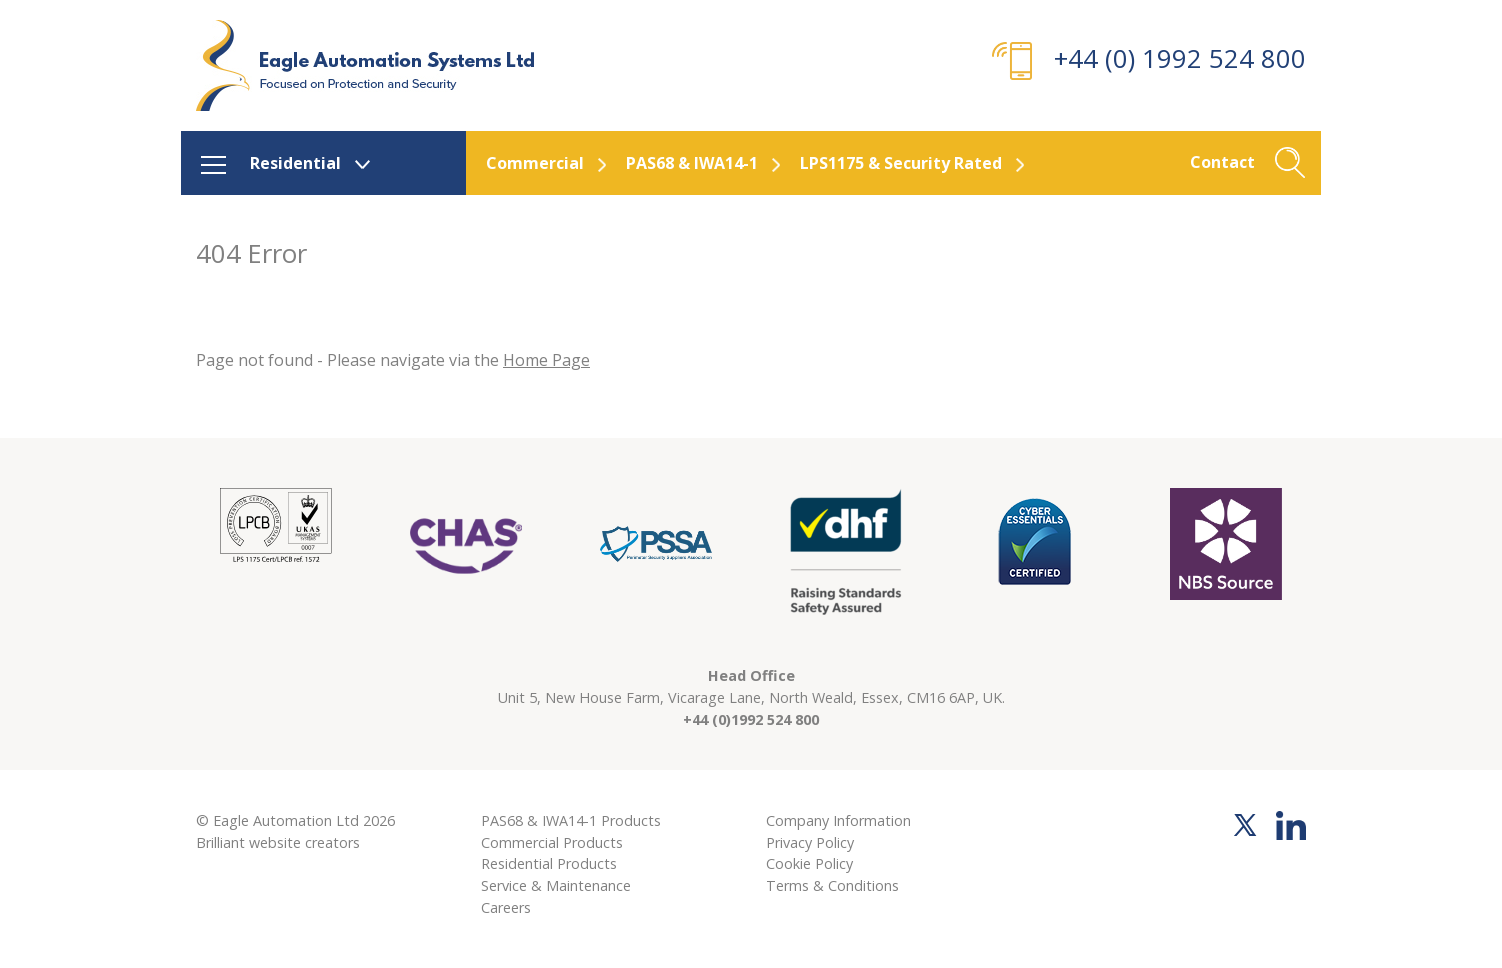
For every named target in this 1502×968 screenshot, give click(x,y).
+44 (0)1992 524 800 (751, 719)
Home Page (546, 360)
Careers (506, 907)
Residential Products (549, 863)
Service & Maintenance (556, 885)
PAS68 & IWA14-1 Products (571, 820)
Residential (295, 163)
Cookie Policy (809, 863)
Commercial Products (552, 842)
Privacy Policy (810, 842)
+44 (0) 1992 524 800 (1180, 58)
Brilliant (220, 842)
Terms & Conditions (832, 885)
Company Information (838, 820)
